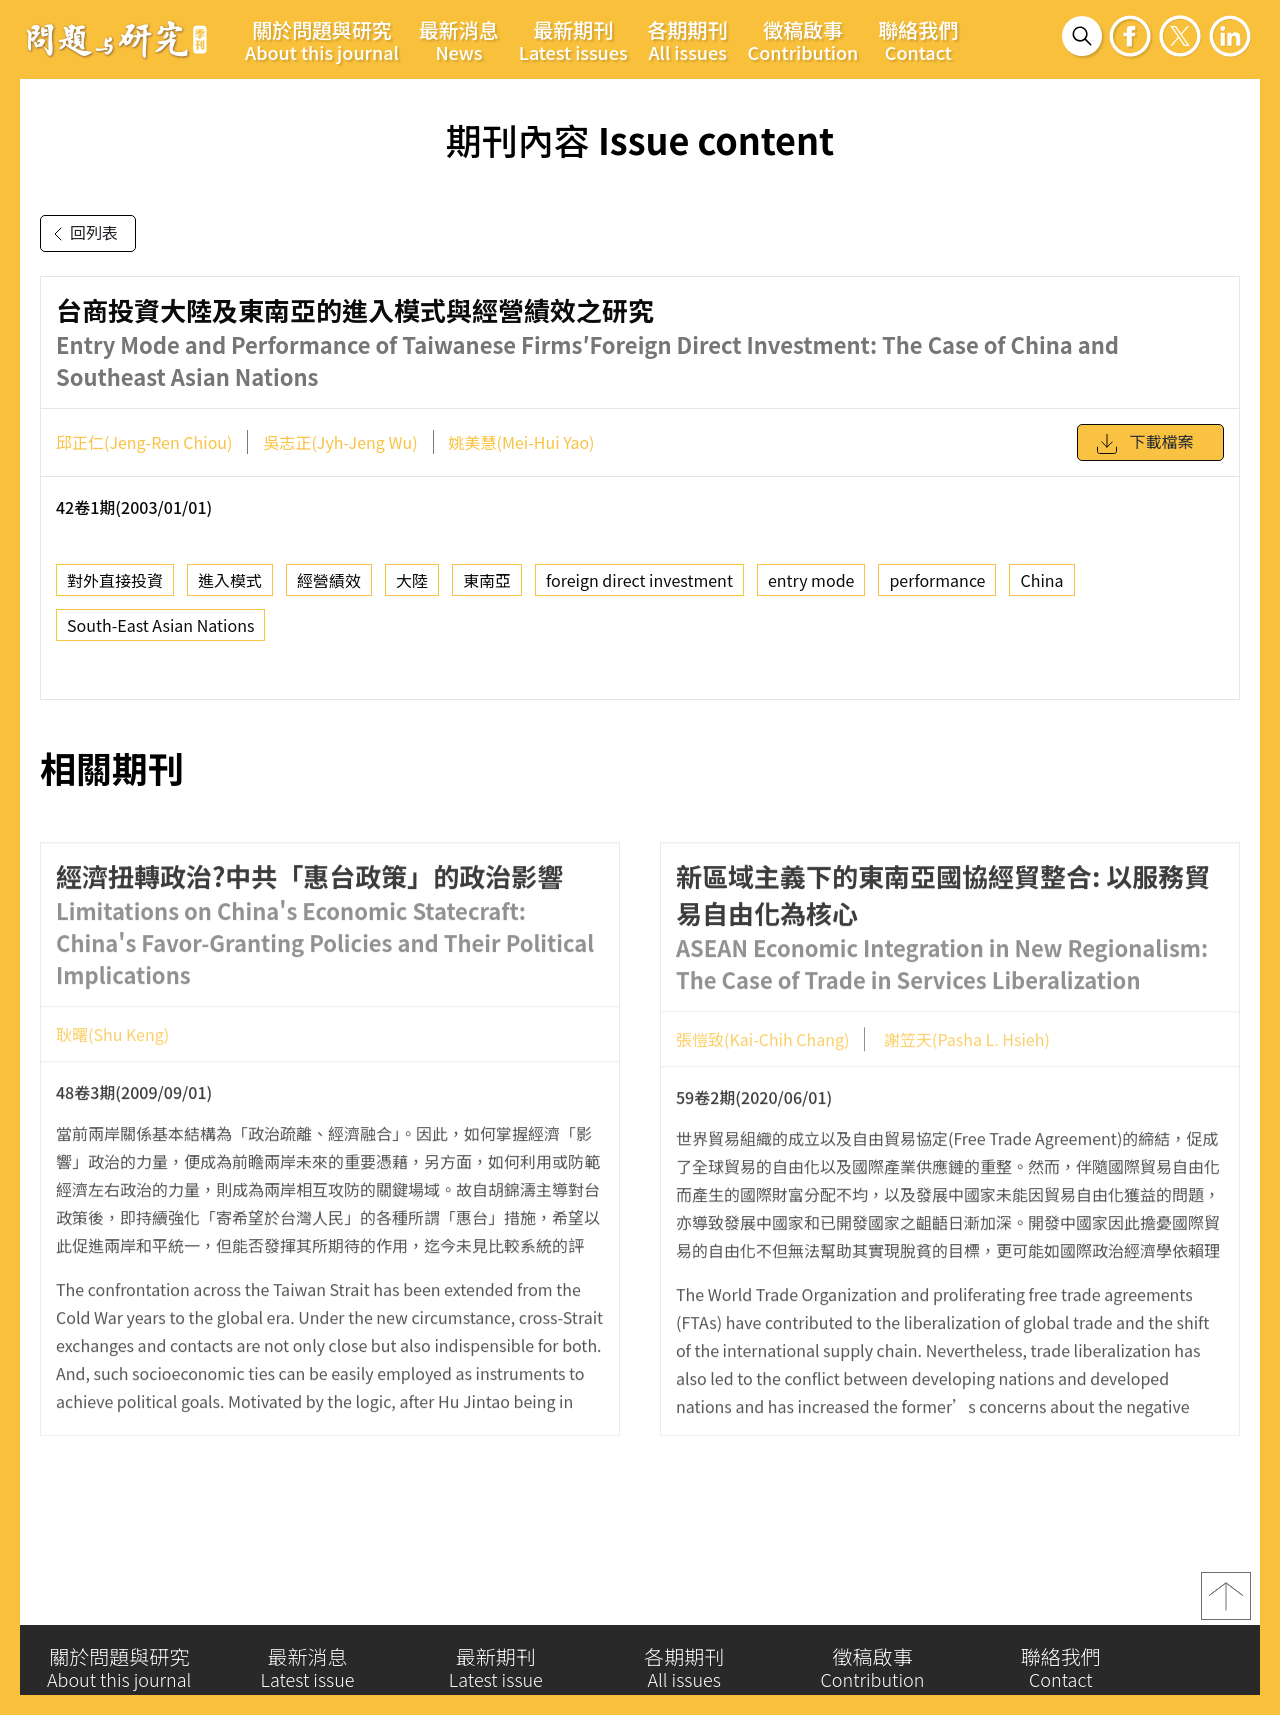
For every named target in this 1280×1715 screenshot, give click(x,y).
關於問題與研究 (322, 40)
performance (937, 590)
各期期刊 (688, 40)
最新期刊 (573, 40)
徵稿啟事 (803, 40)
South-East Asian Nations (160, 635)
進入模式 (230, 590)
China (1041, 590)
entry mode (811, 590)
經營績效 (329, 590)
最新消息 (459, 40)
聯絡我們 (918, 40)
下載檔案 (1144, 453)
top (1226, 1603)
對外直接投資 (115, 590)
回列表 (82, 234)
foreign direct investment (639, 590)
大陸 (412, 590)
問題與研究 (117, 39)
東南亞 (487, 590)
